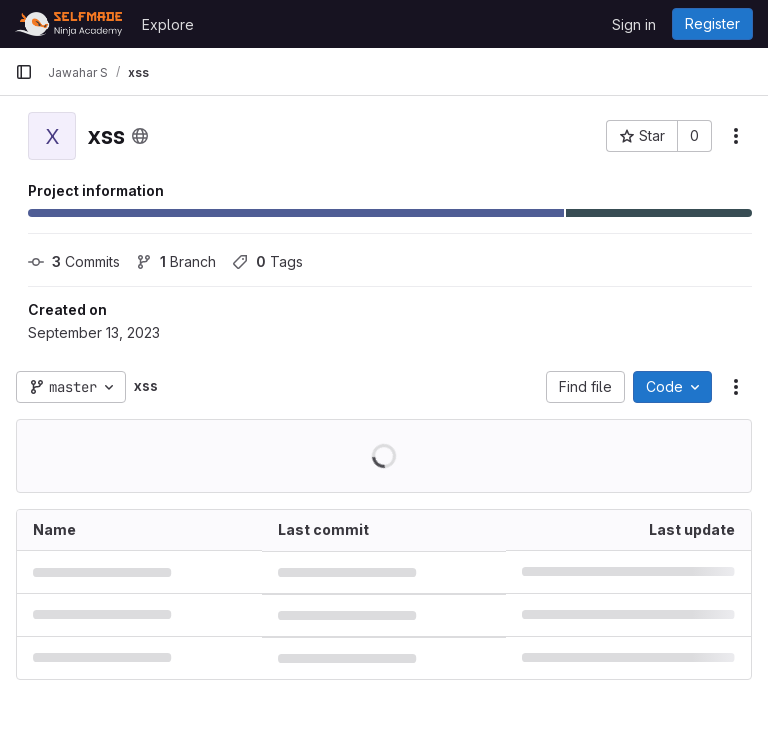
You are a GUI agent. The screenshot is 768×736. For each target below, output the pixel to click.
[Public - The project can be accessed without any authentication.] (140, 136)
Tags (267, 261)
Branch (176, 261)
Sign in (634, 24)
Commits (74, 261)
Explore (168, 24)
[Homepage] (68, 24)
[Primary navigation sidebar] (24, 72)
